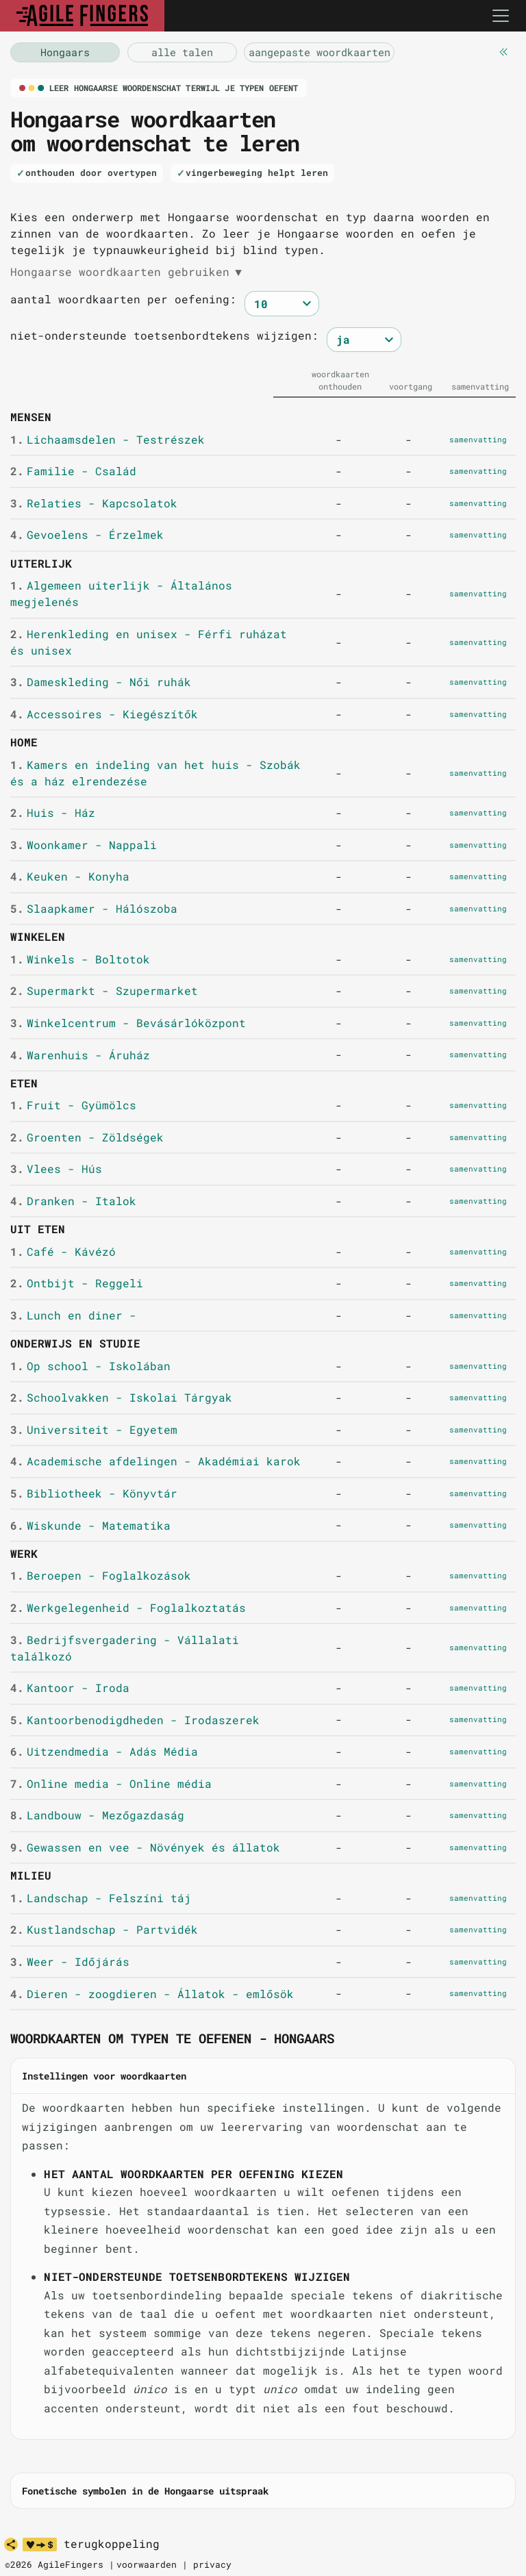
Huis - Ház (52, 812)
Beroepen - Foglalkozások (100, 1575)
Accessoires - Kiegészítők (103, 714)
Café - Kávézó (62, 1251)
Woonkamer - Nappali (83, 844)
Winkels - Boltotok (79, 959)
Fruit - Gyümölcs (73, 1105)
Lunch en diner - (73, 1315)
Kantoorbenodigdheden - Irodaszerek (134, 1720)
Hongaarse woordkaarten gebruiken (126, 272)
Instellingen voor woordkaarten (104, 2075)
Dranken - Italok (73, 1201)
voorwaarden (146, 2564)
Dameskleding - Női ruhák (100, 681)
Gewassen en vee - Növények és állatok (144, 1847)
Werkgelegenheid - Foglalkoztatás (127, 1607)
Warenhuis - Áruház (79, 1055)
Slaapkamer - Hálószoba (93, 908)
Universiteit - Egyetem (93, 1429)
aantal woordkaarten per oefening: (123, 299)
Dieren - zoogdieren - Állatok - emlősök (151, 1993)
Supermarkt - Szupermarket (103, 990)
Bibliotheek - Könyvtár (93, 1493)
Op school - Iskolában (90, 1366)
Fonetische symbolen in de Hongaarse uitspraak (145, 2490)
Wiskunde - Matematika (90, 1525)
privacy (212, 2564)
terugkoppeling (112, 2543)
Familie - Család (73, 471)
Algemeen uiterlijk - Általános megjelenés (120, 593)
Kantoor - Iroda (69, 1687)
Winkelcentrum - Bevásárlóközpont (127, 1022)
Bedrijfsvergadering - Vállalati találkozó (124, 1647)
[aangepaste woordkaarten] (319, 52)
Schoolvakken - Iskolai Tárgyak (120, 1397)
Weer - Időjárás (69, 1961)
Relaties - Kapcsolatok (93, 503)
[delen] (11, 2544)
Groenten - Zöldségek (86, 1137)
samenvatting (478, 439)
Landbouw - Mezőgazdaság (97, 1815)
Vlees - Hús (55, 1168)
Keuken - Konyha (69, 876)
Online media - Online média (110, 1783)
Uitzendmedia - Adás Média (103, 1751)
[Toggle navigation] (500, 16)
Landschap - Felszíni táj (100, 1898)
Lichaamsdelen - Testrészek (107, 439)
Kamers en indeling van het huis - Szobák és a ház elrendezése (155, 772)
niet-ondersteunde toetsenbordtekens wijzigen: (164, 335)
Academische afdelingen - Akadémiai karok (155, 1461)
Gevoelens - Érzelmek (86, 534)
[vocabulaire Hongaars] (65, 52)
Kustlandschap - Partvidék (103, 1929)
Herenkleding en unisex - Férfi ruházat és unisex (148, 642)
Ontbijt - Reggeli (76, 1283)
